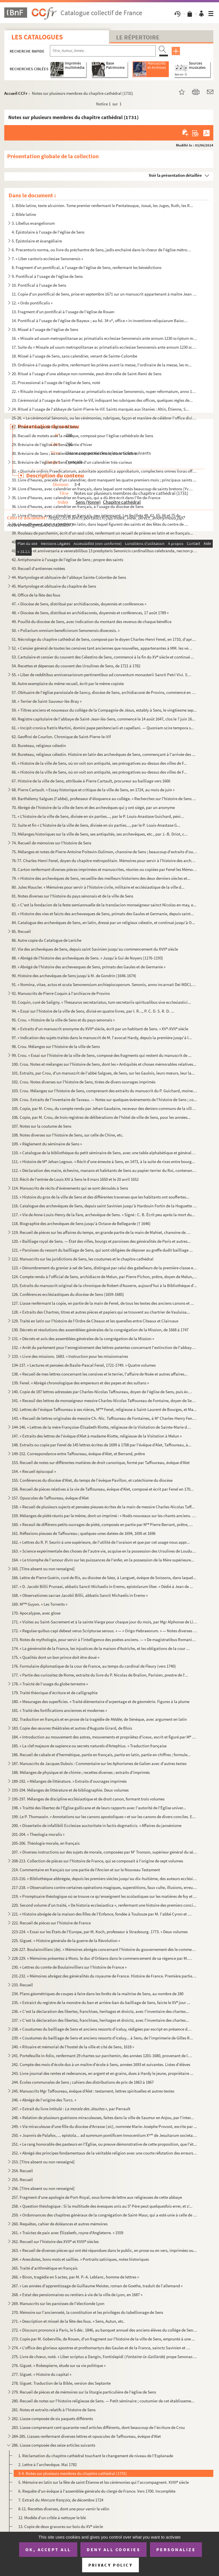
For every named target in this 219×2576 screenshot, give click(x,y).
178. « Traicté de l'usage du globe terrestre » (50, 1683)
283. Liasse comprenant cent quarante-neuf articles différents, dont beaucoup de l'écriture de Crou (98, 2427)
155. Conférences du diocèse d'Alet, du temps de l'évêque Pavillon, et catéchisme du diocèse (92, 1480)
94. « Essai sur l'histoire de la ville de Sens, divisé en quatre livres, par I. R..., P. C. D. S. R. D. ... (93, 1011)
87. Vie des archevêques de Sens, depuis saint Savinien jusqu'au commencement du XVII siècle (95, 949)
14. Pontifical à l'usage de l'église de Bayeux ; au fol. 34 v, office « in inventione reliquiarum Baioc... (100, 321)
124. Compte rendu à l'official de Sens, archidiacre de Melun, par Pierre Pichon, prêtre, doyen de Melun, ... (104, 1276)
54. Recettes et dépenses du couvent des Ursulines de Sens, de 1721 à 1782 (76, 665)
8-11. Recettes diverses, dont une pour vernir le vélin (63, 2508)
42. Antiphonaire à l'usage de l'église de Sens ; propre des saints (67, 559)
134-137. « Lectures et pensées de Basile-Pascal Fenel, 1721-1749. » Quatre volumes (84, 1365)
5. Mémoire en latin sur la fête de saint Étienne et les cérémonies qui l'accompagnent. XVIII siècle (103, 2482)
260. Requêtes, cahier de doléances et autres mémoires (60, 2223)
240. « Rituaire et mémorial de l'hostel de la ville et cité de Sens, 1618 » (73, 2046)
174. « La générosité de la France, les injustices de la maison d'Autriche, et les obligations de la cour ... (101, 1648)
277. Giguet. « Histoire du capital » (41, 2374)
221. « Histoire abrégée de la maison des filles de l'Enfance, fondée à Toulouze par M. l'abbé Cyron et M (102, 1914)
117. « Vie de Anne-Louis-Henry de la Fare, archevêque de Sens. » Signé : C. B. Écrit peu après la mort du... (103, 1214)
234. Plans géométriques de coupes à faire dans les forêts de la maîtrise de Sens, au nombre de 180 (97, 1993)
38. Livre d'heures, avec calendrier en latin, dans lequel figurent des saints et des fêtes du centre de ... (100, 524)
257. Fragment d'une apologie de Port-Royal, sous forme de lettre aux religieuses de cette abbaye (97, 2197)
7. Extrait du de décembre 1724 (60, 2500)
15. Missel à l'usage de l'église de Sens (45, 329)
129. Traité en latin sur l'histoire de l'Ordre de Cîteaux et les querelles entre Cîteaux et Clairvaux (95, 1321)
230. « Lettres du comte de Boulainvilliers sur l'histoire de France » (69, 1967)
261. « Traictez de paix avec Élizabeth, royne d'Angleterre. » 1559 (67, 2232)
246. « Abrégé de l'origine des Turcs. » (44, 2100)
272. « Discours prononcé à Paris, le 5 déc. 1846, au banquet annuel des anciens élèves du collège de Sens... (104, 2330)
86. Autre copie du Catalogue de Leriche (46, 940)
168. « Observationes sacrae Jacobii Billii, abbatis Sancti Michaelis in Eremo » (80, 1595)
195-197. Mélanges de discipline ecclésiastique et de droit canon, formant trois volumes (88, 1799)
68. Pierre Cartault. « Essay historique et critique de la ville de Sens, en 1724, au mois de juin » (93, 789)
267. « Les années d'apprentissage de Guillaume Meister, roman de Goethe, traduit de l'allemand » (97, 2285)
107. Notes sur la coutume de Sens (41, 1126)
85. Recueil (21, 931)
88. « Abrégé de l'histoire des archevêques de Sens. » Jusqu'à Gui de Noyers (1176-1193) (87, 958)
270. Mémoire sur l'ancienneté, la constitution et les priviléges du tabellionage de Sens (87, 2312)
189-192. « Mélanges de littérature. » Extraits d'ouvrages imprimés (69, 1781)
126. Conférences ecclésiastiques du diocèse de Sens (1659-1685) (68, 1294)
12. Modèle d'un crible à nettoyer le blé (52, 2517)
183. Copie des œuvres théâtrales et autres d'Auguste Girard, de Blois (72, 1728)
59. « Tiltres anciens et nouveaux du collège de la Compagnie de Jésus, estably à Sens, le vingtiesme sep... (104, 710)
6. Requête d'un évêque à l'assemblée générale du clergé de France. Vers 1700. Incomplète (96, 2491)
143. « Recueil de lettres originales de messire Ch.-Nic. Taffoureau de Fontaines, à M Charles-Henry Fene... (104, 1418)
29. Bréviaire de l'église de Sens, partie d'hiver (52, 444)
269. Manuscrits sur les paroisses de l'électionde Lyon (58, 2303)
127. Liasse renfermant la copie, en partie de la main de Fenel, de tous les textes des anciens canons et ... (103, 1303)
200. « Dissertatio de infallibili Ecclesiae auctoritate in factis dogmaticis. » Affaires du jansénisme (96, 1825)
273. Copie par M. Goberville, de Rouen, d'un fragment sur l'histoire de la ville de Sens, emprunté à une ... (103, 2339)
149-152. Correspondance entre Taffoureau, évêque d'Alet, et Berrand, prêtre (78, 1453)
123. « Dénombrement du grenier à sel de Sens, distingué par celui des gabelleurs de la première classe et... (104, 1267)
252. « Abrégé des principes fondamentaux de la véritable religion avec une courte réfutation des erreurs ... (104, 2153)
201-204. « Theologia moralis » (38, 1834)
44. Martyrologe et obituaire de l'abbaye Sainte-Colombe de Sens (69, 577)
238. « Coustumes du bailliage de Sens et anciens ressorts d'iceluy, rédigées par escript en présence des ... (102, 2029)
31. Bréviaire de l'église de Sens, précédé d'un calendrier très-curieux (72, 462)
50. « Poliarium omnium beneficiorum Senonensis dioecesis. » (65, 630)
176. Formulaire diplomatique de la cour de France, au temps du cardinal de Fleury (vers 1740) (94, 1666)
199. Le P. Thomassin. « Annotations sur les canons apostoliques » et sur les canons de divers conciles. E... (104, 1816)
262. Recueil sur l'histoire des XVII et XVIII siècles (55, 2241)
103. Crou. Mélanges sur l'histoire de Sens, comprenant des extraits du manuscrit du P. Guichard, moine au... (104, 1090)
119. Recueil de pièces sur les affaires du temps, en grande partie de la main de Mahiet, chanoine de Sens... (102, 1232)
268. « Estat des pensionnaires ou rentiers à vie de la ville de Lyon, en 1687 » (77, 2294)
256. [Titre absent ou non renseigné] (43, 2188)
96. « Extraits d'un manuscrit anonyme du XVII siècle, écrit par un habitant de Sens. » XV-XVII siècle (100, 1029)
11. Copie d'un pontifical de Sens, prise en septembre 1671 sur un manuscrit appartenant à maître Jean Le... (104, 294)
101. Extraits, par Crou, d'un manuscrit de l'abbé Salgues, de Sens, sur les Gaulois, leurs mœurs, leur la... (103, 1073)
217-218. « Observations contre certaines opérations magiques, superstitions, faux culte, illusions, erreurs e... (104, 1887)
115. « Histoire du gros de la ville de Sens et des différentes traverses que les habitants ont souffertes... (100, 1197)
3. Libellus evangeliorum (33, 223)
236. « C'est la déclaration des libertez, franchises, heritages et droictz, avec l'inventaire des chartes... (100, 2011)
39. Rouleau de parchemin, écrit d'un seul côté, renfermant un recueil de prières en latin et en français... (102, 533)
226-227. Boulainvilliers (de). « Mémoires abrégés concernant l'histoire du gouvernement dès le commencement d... (104, 1949)
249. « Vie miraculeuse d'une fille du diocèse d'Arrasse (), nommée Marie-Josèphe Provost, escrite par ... (104, 2126)
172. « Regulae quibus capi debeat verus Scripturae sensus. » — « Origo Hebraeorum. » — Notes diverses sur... (104, 1630)
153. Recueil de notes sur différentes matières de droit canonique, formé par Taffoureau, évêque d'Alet (101, 1462)
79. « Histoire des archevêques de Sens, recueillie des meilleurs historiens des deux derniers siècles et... (101, 878)
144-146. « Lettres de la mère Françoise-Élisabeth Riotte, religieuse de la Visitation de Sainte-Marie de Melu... (102, 1427)
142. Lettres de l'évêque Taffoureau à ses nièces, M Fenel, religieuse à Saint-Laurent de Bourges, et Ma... (104, 1409)
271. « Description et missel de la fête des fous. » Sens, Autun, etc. (68, 2321)
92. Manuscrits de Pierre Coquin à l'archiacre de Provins (61, 993)
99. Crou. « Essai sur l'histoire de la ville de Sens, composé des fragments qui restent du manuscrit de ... (102, 1055)
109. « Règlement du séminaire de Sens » (47, 1144)
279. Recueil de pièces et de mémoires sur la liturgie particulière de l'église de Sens (84, 2392)
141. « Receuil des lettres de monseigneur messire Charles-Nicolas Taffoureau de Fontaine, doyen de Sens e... (104, 1400)
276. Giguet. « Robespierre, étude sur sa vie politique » (59, 2365)
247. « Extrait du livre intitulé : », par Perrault (71, 2108)
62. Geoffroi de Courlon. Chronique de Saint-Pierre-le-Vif (61, 736)
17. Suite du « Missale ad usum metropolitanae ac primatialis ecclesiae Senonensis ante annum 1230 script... (104, 347)
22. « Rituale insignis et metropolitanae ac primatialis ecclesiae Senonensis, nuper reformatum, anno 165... (104, 391)
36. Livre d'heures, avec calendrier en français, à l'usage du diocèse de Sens (77, 506)
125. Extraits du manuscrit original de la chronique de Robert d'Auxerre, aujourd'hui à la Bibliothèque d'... (104, 1285)
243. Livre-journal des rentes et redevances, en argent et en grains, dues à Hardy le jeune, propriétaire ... (102, 2073)
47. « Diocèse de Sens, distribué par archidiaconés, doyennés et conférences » (79, 604)
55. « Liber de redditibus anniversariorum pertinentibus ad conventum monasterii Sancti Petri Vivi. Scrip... (102, 674)
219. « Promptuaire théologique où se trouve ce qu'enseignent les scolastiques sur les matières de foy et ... (104, 1896)
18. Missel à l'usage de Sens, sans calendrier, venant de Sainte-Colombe (74, 356)
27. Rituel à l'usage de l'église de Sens (45, 426)
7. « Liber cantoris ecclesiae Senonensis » (47, 258)
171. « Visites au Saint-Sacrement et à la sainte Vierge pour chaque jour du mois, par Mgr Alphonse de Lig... (104, 1622)
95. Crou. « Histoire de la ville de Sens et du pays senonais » (63, 1020)
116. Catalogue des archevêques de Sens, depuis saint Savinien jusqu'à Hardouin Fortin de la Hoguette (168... (104, 1205)
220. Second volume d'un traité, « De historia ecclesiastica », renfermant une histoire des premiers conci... (104, 1905)
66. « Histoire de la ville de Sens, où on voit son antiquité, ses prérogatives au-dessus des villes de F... (99, 772)
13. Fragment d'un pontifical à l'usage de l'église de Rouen (63, 311)
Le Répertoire (137, 37)
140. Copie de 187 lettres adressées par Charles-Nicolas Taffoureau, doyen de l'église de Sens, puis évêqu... (102, 1391)
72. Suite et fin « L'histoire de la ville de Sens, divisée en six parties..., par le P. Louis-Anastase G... (96, 825)
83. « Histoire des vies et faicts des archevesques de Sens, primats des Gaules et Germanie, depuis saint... (103, 913)
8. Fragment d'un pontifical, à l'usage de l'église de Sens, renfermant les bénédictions (86, 267)
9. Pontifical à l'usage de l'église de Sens (47, 276)
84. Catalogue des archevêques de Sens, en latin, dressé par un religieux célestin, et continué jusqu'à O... (103, 922)
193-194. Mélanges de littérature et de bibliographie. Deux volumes (70, 1790)
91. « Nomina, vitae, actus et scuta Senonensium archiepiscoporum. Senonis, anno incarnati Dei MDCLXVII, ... (104, 984)
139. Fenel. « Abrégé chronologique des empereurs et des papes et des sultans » (80, 1383)
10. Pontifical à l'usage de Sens (39, 285)
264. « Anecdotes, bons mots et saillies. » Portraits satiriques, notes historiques (80, 2259)
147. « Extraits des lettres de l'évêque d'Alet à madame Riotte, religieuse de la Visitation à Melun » (97, 1436)
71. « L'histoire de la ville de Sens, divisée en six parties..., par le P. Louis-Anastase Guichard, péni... (98, 816)
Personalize (176, 2549)
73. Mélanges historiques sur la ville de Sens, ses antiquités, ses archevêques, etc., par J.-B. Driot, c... (100, 834)
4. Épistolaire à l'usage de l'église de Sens (48, 232)
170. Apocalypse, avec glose (36, 1613)
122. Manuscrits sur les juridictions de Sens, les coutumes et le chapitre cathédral (82, 1259)
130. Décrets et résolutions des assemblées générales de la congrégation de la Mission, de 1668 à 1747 (100, 1329)
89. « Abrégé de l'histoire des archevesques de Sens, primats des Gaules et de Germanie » (88, 966)
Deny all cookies (113, 2549)
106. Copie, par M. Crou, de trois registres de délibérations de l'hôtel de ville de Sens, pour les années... (101, 1117)
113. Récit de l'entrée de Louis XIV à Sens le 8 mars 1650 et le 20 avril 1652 (75, 1179)
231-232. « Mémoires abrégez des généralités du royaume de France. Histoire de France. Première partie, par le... (104, 1976)
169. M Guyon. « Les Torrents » (39, 1604)
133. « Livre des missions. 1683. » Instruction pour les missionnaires (70, 1356)
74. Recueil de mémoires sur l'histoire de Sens (51, 843)
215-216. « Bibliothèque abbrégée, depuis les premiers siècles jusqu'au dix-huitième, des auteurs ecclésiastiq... (104, 1878)
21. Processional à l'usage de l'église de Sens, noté (56, 382)
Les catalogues (37, 37)
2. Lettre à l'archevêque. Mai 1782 (47, 2464)
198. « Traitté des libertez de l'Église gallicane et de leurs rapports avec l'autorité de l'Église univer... (99, 1807)
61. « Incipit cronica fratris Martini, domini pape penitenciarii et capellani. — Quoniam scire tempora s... (103, 727)
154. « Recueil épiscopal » (34, 1471)
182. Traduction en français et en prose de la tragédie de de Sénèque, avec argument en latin (99, 1719)
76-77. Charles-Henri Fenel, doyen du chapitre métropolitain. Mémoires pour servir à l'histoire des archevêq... (104, 860)
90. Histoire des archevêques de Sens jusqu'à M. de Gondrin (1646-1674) (74, 975)
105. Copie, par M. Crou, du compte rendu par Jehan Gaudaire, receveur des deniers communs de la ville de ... (104, 1108)
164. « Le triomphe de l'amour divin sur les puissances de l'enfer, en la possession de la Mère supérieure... (103, 1560)
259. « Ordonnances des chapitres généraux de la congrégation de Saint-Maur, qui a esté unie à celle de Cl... (104, 2215)
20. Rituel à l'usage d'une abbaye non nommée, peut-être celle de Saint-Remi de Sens (86, 373)
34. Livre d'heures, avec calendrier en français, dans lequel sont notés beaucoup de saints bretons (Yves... (102, 488)
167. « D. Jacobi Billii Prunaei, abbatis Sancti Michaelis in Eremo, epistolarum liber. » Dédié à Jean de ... (102, 1586)
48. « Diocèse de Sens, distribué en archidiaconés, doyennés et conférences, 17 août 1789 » (90, 612)
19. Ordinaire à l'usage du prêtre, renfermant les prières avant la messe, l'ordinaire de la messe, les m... (102, 365)
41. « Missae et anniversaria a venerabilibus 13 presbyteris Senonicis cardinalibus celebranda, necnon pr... (104, 550)
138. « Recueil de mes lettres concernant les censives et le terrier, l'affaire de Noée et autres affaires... (100, 1374)
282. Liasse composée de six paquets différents (52, 2418)
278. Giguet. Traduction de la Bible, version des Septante (61, 2383)
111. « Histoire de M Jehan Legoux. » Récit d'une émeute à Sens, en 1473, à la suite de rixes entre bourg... (103, 1161)
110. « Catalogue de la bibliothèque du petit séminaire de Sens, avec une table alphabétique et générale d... (104, 1152)
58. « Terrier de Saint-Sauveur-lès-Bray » (47, 701)
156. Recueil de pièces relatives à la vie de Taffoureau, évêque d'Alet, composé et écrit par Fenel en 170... (103, 1489)
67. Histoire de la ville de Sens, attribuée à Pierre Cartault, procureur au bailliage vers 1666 (91, 781)
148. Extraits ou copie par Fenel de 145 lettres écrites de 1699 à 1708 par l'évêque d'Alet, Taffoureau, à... (101, 1444)
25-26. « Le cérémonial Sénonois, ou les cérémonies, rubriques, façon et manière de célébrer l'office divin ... (104, 418)
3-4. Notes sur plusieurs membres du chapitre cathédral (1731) (72, 2473)
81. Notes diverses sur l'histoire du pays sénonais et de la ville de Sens (72, 896)
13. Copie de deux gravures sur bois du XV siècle (60, 2526)
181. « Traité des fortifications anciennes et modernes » (59, 1710)
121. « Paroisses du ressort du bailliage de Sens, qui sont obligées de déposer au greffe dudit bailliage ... (102, 1250)
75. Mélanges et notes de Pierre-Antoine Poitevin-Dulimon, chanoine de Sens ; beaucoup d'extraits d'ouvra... (104, 851)
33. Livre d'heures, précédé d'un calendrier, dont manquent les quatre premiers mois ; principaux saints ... (104, 480)
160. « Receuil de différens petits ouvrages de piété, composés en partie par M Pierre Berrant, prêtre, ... (102, 1524)
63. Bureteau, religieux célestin (39, 745)
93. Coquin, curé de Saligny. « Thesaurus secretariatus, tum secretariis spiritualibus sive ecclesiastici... (101, 1002)
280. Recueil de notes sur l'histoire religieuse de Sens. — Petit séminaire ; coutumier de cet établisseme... (103, 2401)
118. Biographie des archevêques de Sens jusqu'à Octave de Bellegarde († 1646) (81, 1223)
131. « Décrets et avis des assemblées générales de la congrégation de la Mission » (83, 1338)
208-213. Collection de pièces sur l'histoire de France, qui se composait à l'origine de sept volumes (97, 1861)
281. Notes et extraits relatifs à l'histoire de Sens (54, 2409)
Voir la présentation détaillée (175, 175)
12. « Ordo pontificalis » (32, 303)
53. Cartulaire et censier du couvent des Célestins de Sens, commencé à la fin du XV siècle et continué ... (103, 657)
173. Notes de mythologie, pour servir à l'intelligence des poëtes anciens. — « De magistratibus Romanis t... (104, 1639)
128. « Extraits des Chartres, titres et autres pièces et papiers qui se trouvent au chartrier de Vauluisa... (101, 1312)
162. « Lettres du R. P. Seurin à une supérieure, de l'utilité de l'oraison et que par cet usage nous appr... (101, 1542)
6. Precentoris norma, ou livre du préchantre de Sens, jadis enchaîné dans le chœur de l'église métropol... (102, 249)
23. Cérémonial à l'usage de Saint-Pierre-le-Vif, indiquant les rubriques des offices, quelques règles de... (102, 400)
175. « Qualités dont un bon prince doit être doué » (55, 1657)
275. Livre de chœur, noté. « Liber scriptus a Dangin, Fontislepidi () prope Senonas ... (104, 2356)
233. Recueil (22, 1984)
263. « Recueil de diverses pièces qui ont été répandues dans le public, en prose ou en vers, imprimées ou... (104, 2250)
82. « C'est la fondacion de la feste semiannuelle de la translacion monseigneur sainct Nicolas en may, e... (104, 904)
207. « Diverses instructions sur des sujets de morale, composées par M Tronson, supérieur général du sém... (104, 1852)
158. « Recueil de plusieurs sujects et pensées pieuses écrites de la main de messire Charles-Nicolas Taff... (103, 1506)
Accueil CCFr (15, 93)
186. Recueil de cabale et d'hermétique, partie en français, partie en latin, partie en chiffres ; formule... (101, 1754)
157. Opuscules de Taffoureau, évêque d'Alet (50, 1498)
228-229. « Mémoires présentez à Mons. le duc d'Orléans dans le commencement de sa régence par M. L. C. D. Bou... (102, 1958)
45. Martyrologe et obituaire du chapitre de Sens (54, 586)
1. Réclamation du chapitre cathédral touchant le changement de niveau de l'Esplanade (95, 2455)
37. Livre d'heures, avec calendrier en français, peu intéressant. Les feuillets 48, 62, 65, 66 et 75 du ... (98, 515)
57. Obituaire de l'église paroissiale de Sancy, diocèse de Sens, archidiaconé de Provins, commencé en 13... (104, 692)
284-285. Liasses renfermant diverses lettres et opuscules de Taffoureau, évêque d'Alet (86, 2436)
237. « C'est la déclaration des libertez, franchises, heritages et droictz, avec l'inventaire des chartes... (100, 2020)
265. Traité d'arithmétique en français (45, 2268)
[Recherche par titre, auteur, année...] (103, 51)
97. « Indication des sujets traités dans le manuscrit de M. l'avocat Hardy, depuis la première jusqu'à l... (102, 1037)
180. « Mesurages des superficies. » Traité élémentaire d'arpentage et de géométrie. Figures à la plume (100, 1701)
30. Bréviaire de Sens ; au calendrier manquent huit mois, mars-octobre (74, 453)
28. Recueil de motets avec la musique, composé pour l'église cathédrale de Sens (82, 435)
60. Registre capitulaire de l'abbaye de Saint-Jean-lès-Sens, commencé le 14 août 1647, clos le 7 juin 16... (103, 719)
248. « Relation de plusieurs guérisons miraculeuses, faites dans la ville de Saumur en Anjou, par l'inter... (103, 2117)
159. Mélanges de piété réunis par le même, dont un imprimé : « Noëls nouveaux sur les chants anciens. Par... (104, 1515)
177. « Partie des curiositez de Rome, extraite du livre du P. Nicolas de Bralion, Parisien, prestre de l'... (100, 1675)
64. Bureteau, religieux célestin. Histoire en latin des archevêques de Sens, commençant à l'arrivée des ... (103, 754)
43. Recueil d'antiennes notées (38, 568)
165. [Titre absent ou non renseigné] (43, 1568)
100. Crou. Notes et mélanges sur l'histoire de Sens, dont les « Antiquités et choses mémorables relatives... (104, 1064)
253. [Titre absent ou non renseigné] (43, 2162)
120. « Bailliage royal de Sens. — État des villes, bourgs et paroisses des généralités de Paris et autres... (101, 1241)
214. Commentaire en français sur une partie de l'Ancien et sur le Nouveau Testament (86, 1869)
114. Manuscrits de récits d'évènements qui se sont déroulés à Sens (70, 1188)
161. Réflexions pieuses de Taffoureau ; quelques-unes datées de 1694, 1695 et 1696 (83, 1533)
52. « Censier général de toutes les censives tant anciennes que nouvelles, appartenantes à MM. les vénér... (102, 648)
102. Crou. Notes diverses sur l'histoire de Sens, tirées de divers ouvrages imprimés (83, 1082)
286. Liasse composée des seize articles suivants (53, 2445)
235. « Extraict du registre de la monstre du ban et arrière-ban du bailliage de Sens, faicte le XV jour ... (101, 2002)
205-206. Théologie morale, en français (46, 1843)
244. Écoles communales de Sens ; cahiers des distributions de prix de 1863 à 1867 (83, 2082)
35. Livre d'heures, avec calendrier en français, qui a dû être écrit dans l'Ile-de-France (86, 497)
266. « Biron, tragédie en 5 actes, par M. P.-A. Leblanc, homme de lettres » (75, 2277)
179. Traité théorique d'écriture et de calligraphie (55, 1692)
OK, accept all (48, 2549)
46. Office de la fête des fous (36, 595)
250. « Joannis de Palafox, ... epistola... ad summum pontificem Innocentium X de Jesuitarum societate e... (104, 2135)
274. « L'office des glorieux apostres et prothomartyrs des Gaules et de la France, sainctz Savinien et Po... (102, 2347)
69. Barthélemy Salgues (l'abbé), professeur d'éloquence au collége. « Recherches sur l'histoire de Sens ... (104, 798)
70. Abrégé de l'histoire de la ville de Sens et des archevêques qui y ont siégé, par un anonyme (93, 807)
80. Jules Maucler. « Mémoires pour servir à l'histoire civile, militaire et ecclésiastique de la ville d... (98, 887)
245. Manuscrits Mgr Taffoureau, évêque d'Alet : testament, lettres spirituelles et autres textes (93, 2091)
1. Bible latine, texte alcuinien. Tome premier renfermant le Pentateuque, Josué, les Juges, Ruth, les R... (102, 205)
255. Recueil (22, 2179)
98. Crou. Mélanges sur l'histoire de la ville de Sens (56, 1046)
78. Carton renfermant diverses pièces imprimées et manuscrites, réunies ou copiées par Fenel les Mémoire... (104, 869)
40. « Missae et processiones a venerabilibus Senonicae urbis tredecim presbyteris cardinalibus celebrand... (104, 542)
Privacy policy (110, 2565)
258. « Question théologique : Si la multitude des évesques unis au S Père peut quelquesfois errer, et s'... (102, 2206)
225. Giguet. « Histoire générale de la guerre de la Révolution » (66, 1940)
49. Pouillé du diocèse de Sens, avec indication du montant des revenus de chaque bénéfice (91, 621)
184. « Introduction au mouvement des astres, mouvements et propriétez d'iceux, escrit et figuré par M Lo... (104, 1737)
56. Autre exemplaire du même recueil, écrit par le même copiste (68, 683)
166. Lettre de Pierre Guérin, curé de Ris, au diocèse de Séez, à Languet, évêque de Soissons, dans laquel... (104, 1577)
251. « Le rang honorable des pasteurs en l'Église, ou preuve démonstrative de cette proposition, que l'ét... (104, 2144)
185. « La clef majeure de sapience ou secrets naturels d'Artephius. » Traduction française (89, 1745)
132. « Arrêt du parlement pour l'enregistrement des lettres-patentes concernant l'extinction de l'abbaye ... (104, 1347)
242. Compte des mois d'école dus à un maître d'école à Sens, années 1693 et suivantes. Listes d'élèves (101, 2064)
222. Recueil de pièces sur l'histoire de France (51, 1923)
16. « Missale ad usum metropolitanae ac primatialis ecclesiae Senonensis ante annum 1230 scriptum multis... (104, 338)
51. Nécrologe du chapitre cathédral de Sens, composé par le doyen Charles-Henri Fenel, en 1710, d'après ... (104, 639)
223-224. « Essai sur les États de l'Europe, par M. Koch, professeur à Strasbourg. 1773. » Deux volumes (100, 1931)
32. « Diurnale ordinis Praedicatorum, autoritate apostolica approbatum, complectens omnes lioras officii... (104, 471)
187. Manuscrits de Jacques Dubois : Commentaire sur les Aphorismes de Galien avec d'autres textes (99, 1763)
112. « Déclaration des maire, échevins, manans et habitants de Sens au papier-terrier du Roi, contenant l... (104, 1170)
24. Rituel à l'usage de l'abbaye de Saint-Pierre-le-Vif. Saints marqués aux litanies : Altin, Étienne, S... (100, 409)
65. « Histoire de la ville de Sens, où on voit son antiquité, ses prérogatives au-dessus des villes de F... (99, 763)
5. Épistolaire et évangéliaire (37, 241)
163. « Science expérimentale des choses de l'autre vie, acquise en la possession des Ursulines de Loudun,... (104, 1551)
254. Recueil (22, 2170)
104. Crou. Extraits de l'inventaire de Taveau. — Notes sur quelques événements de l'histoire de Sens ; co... (104, 1099)
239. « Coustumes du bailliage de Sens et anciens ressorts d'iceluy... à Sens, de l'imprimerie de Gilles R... (102, 2038)
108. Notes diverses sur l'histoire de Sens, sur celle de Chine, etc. (67, 1135)
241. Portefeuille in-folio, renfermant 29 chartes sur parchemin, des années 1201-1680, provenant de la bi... (102, 2055)
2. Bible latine (24, 214)
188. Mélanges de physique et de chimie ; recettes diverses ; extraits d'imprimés (81, 1772)
